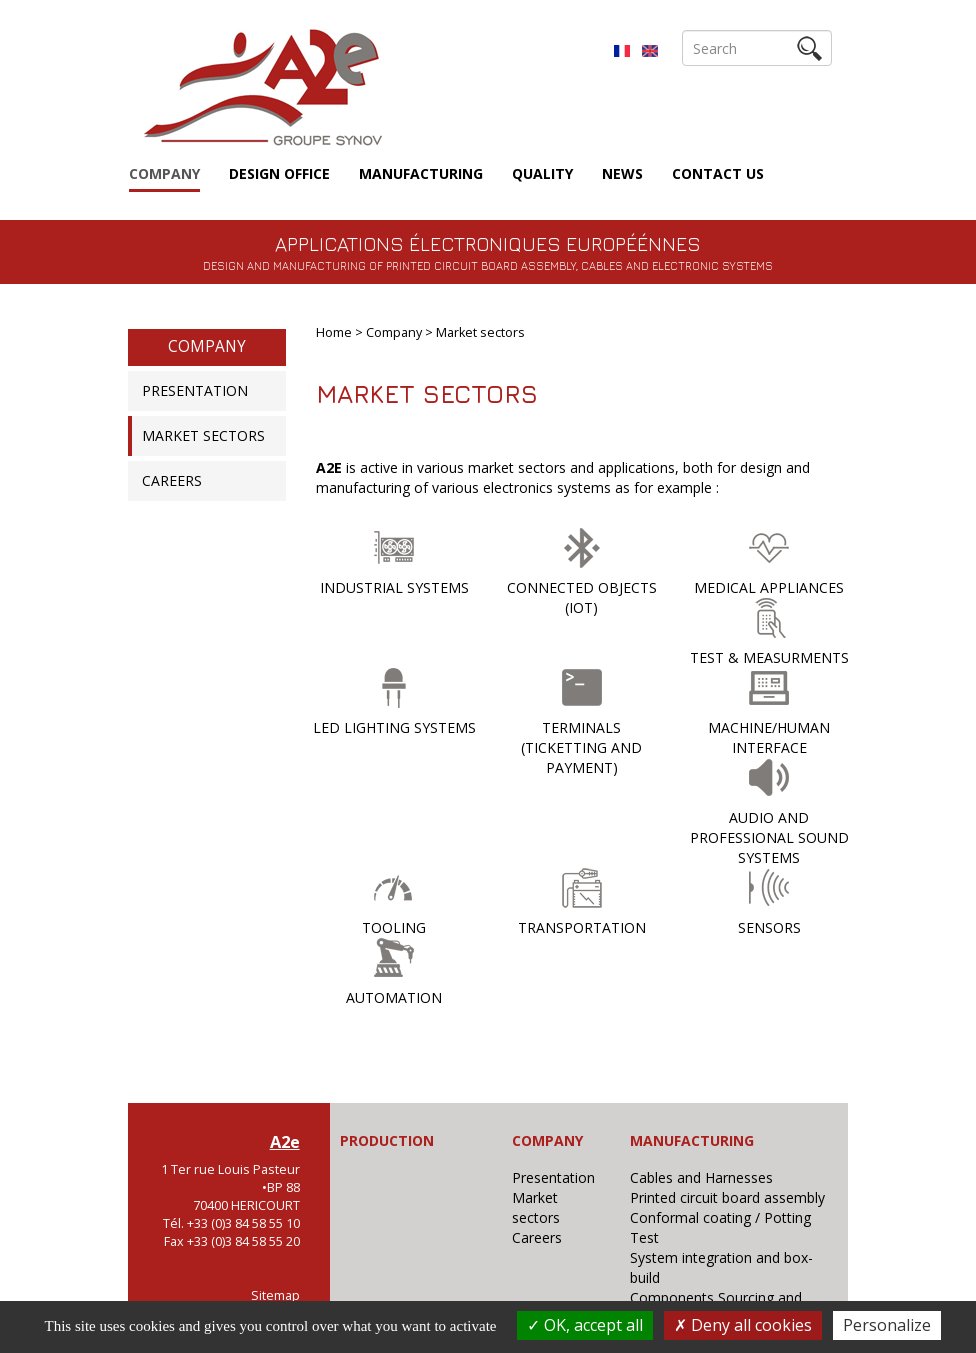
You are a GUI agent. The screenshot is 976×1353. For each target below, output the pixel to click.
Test (644, 1237)
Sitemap (275, 1295)
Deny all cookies (743, 1325)
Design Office (279, 173)
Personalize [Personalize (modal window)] (887, 1325)
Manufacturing (421, 173)
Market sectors (203, 435)
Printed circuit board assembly (727, 1197)
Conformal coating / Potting (720, 1217)
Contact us (718, 173)
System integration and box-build (721, 1267)
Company (164, 173)
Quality (542, 173)
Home (334, 332)
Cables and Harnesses (701, 1177)
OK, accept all (585, 1325)
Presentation (195, 390)
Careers (172, 480)
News (622, 173)
